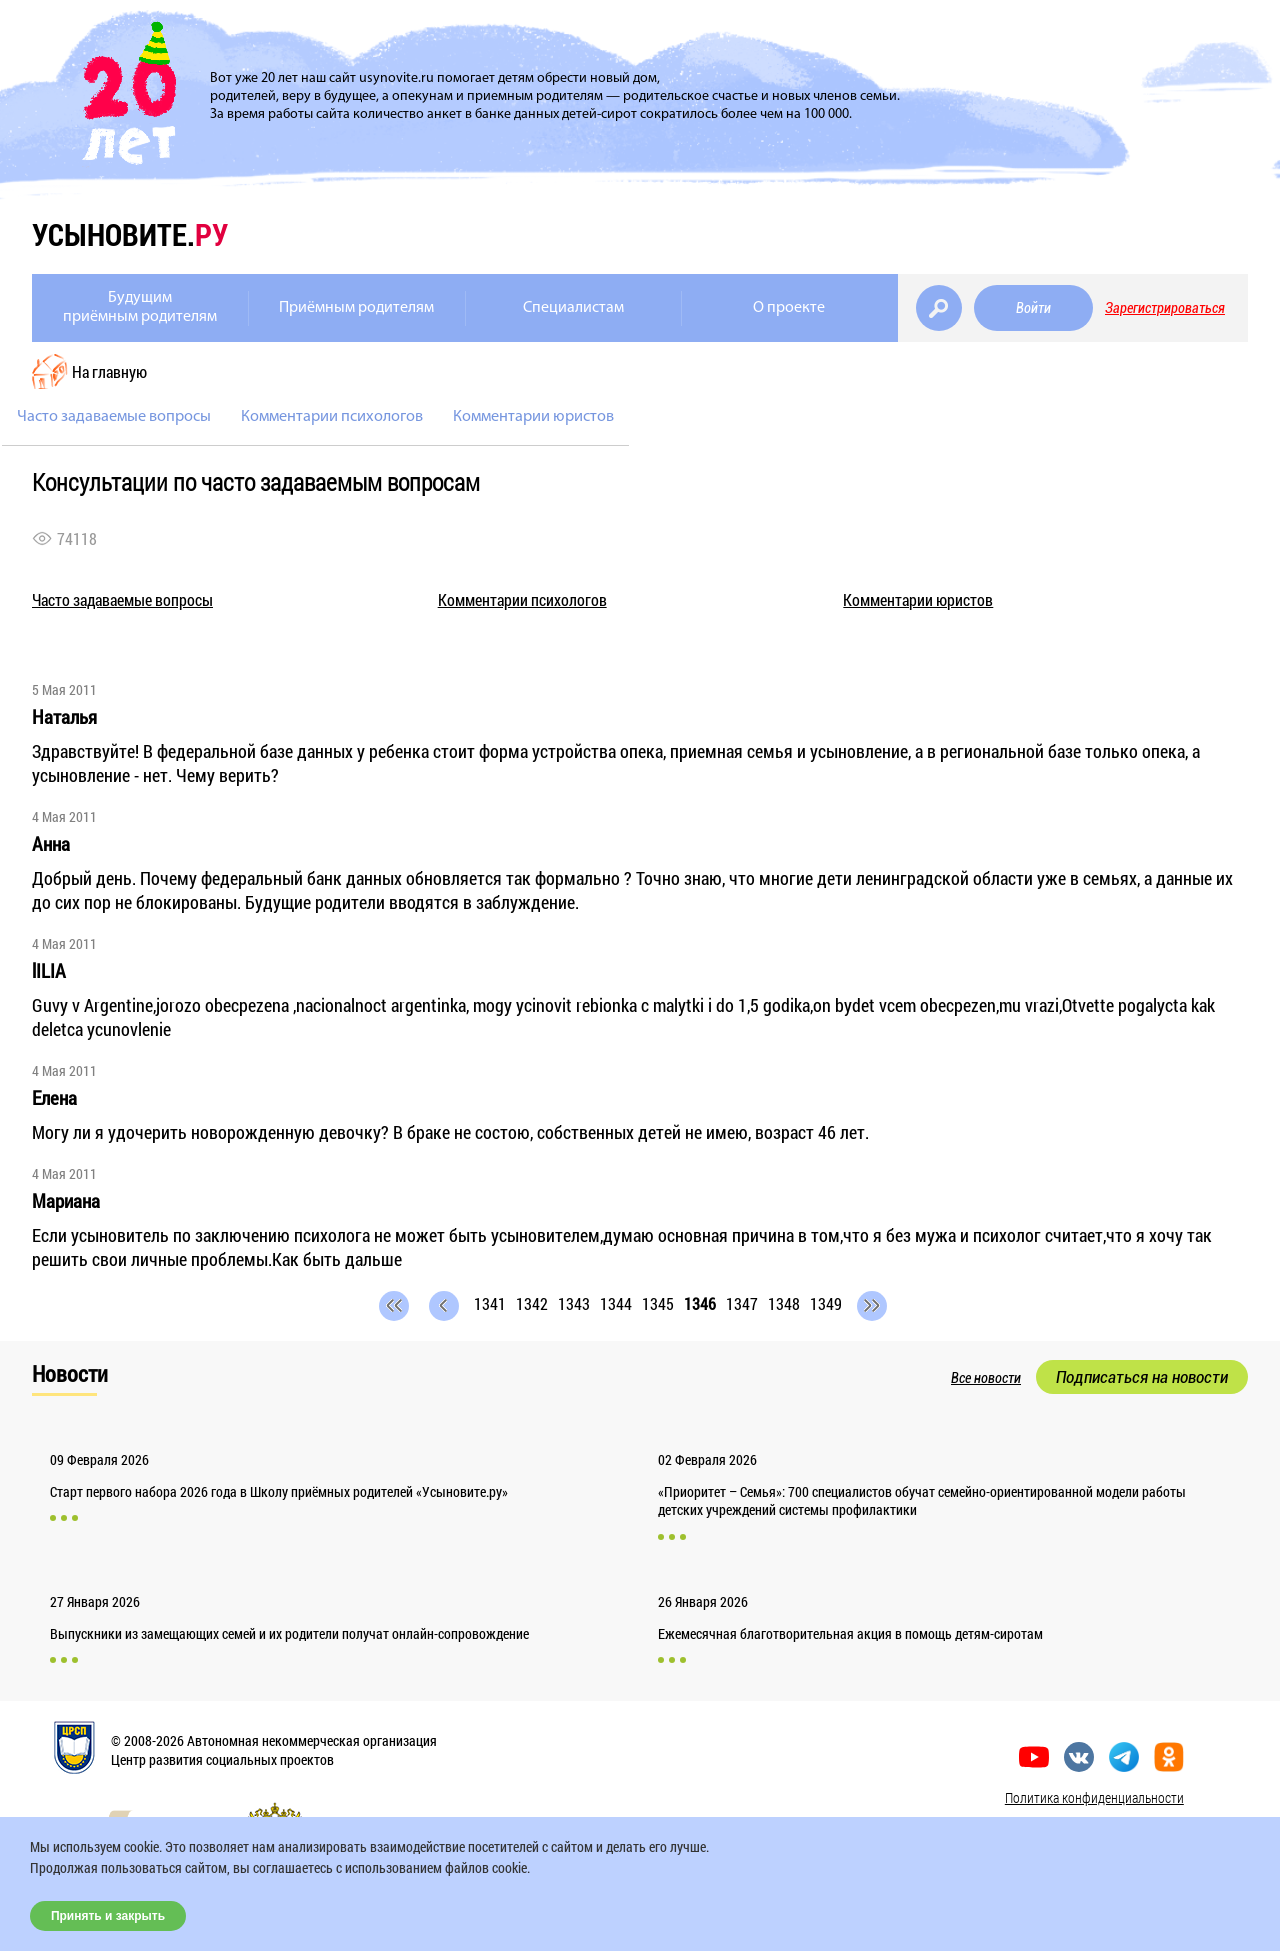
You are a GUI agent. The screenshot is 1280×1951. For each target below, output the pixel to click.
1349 (826, 1303)
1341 (490, 1303)
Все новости (986, 1378)
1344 (616, 1303)
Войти (1033, 308)
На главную (109, 371)
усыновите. (130, 234)
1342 (532, 1303)
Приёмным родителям (356, 308)
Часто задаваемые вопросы (114, 417)
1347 (742, 1303)
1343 (574, 1303)
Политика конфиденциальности (1094, 1797)
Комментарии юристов (533, 417)
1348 (784, 1303)
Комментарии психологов (332, 417)
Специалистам (573, 308)
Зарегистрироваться (1165, 308)
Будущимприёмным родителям (140, 307)
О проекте (789, 308)
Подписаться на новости (1142, 1377)
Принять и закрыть (108, 1916)
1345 (658, 1303)
